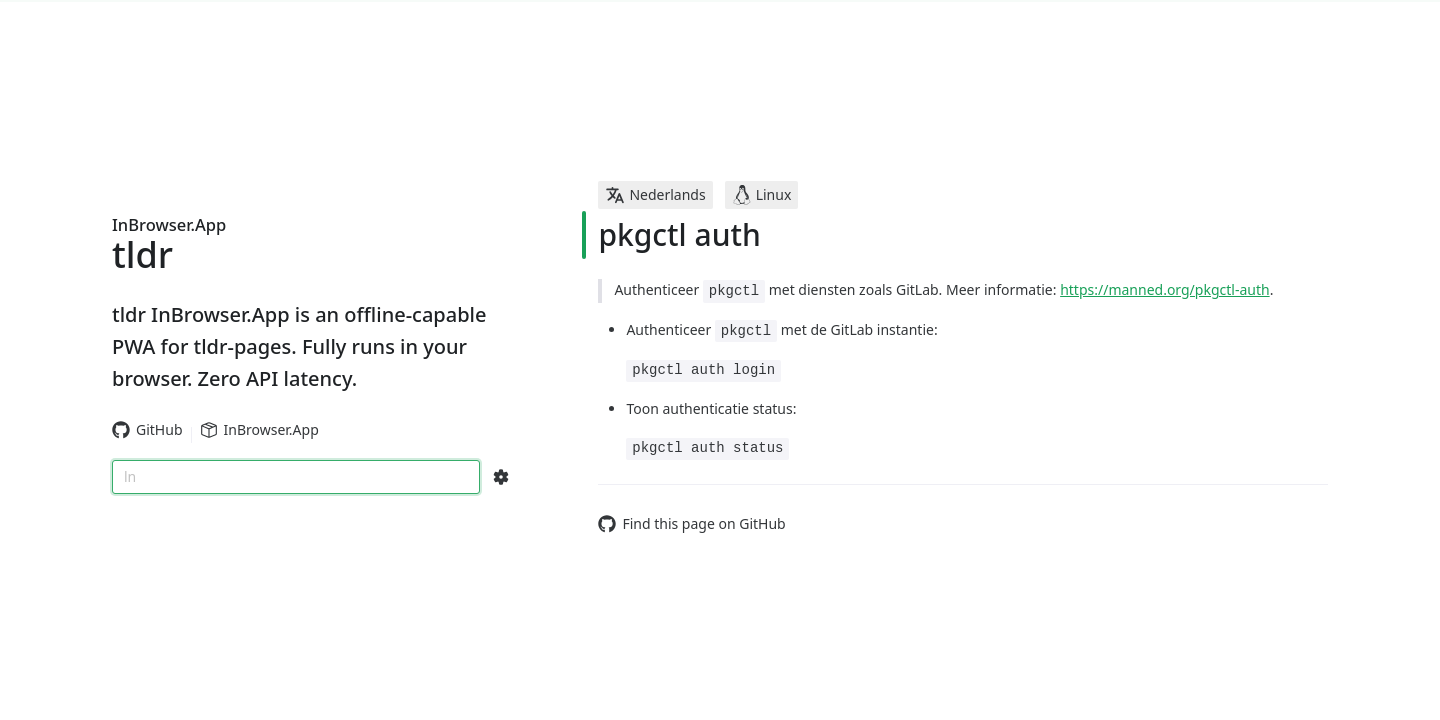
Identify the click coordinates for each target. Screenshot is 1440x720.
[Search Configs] (501, 477)
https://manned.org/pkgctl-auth (1164, 289)
